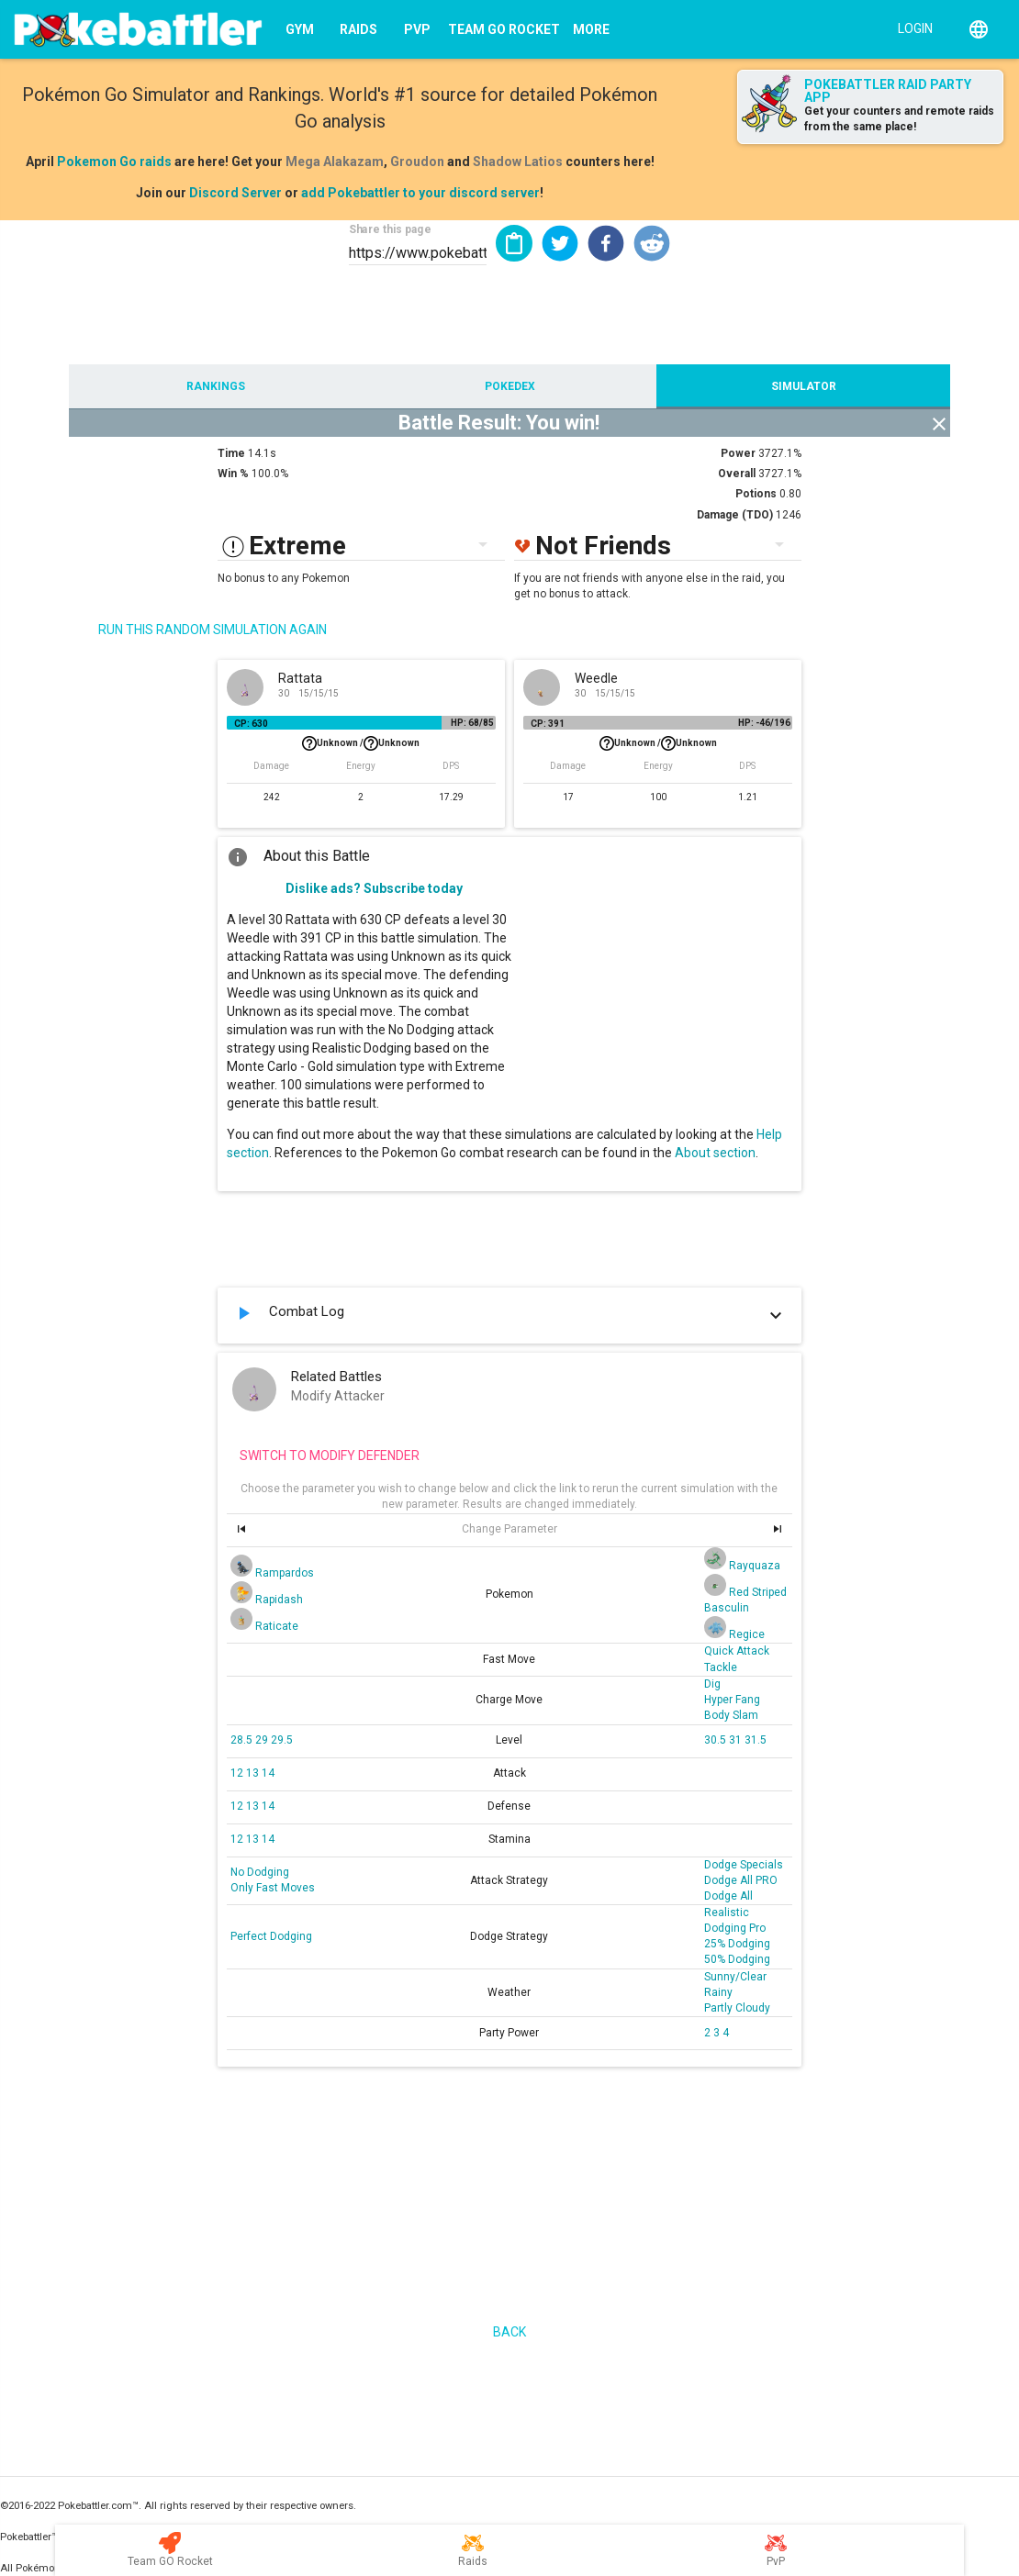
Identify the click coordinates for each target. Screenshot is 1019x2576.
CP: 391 (548, 724)
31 (737, 1740)
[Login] (911, 27)
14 (268, 1773)
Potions (756, 493)
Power (738, 453)
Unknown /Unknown (361, 743)
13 (254, 1773)
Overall (737, 473)
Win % (233, 473)
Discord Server (235, 192)
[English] (979, 29)
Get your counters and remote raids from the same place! (899, 119)
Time (231, 453)
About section (715, 1152)
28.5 (242, 1740)
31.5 (756, 1740)
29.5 (282, 1740)
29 (263, 1740)
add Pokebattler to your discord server (420, 192)
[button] (560, 243)
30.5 (716, 1740)
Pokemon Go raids (114, 161)
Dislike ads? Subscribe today (374, 888)
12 (238, 1773)
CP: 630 (251, 724)
